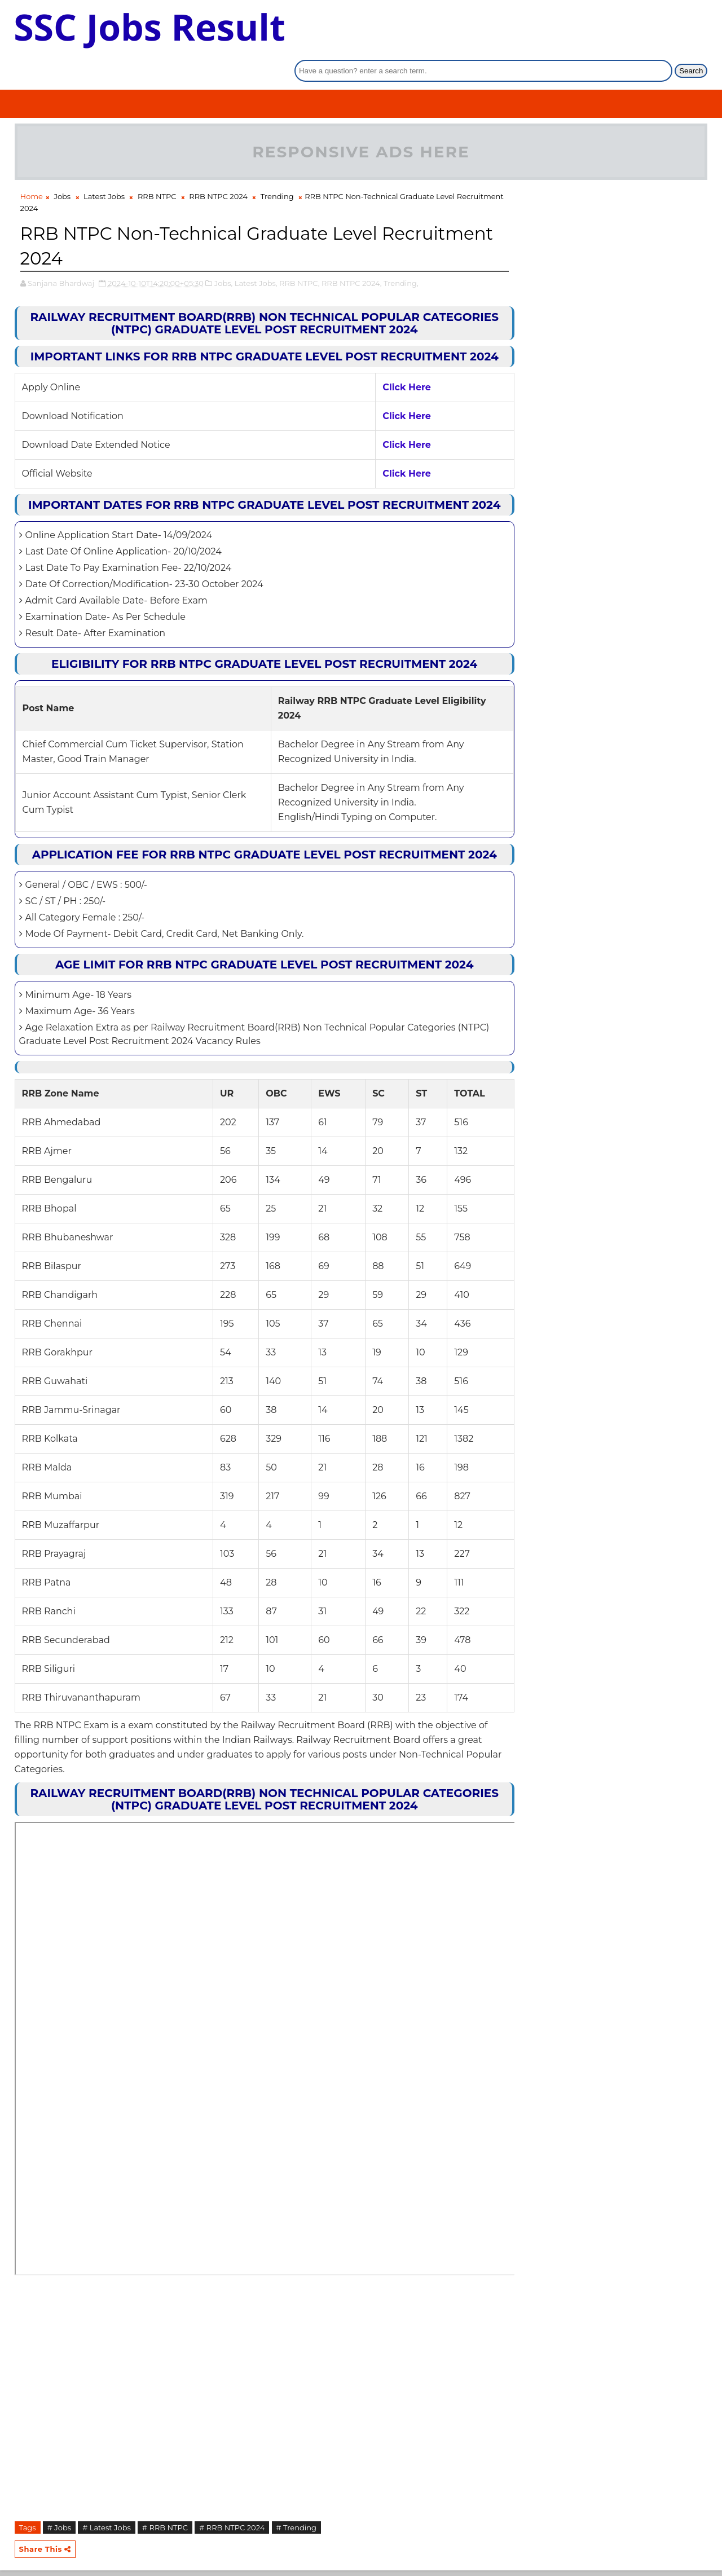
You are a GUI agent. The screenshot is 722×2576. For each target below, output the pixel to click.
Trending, (401, 253)
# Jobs (59, 2534)
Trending (277, 166)
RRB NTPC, (299, 253)
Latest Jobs (104, 166)
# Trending (296, 2534)
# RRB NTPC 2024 (232, 2534)
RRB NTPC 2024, (352, 253)
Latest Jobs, (256, 253)
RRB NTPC (157, 166)
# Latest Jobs (106, 2534)
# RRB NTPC (165, 2534)
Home (31, 166)
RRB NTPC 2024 (218, 166)
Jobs (62, 166)
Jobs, (223, 253)
